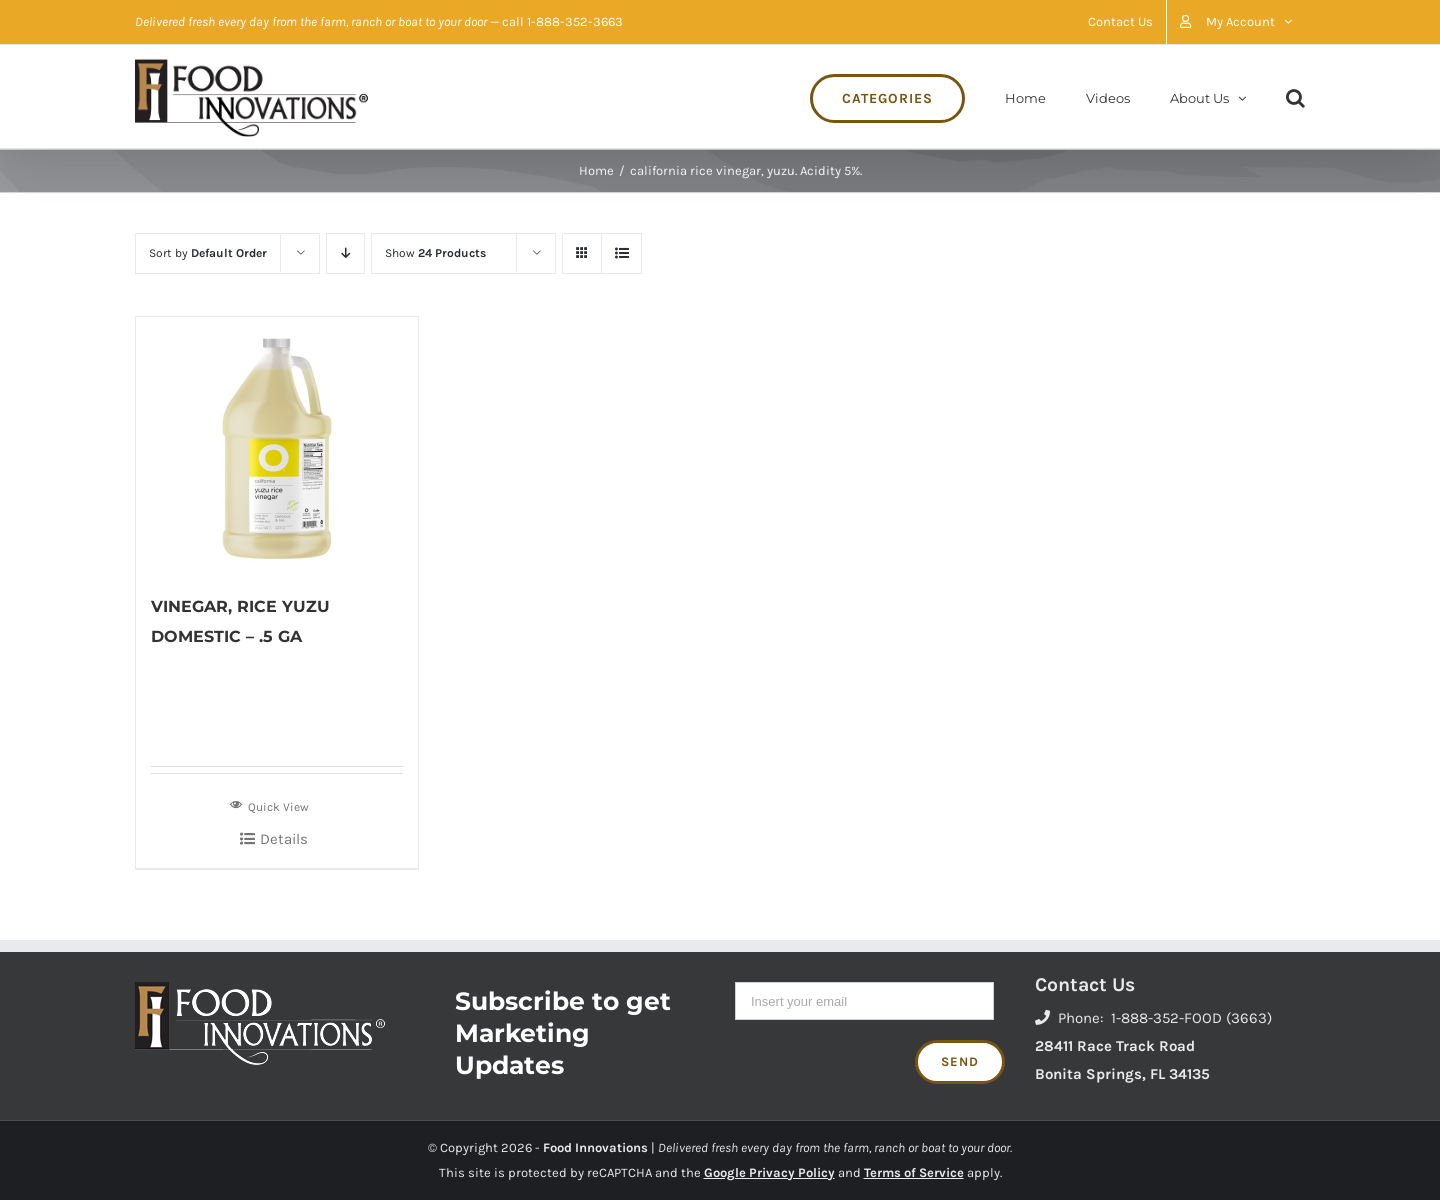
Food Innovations (595, 1147)
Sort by (208, 253)
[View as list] (621, 253)
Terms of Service (914, 1172)
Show (435, 253)
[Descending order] (345, 253)
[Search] (1295, 96)
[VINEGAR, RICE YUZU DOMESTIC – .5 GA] (277, 444)
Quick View (269, 805)
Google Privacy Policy (769, 1172)
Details (284, 839)
